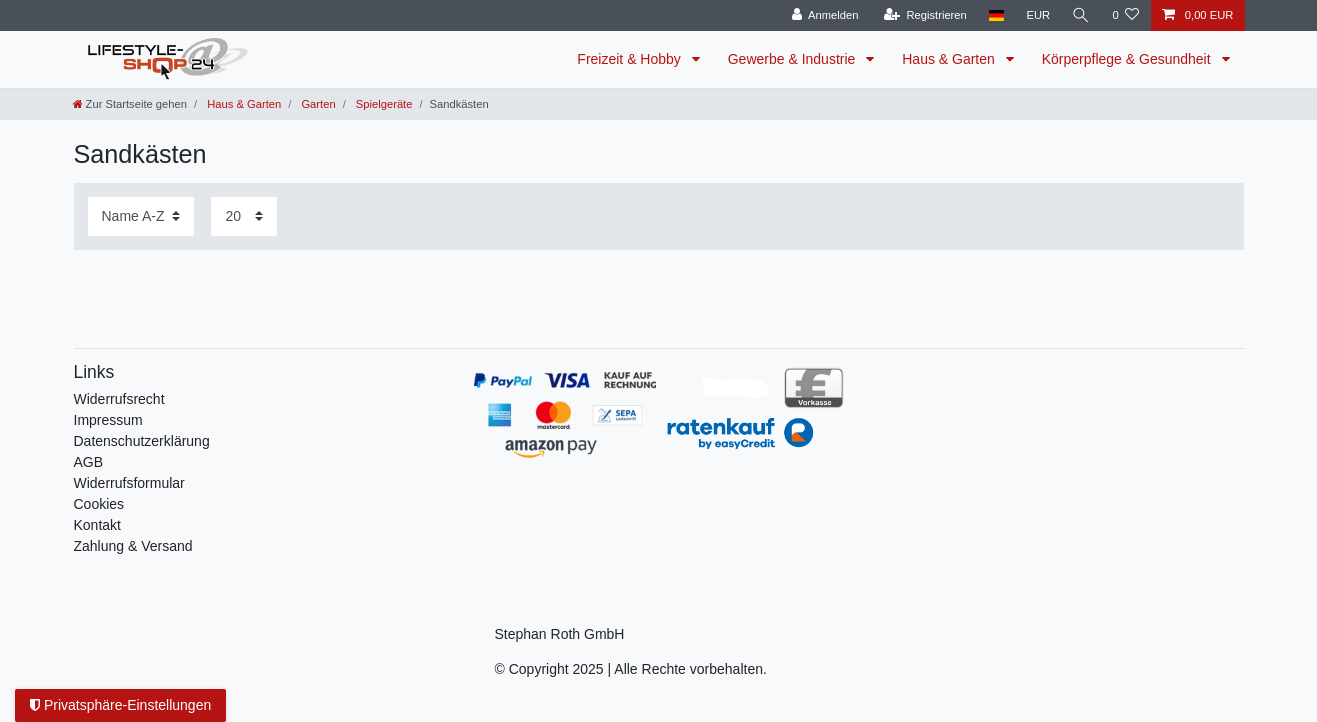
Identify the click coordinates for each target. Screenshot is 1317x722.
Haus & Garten (950, 59)
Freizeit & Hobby (630, 59)
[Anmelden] (825, 15)
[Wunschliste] (1125, 15)
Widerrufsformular (129, 483)
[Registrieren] (925, 15)
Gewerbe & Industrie (794, 59)
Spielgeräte (383, 104)
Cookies (99, 504)
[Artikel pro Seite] (244, 216)
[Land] (996, 15)
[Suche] (1081, 15)
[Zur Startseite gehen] (130, 104)
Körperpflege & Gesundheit (1128, 59)
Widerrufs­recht (119, 399)
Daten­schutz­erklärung (142, 441)
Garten (316, 104)
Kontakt (97, 525)
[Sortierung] (141, 216)
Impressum (108, 420)
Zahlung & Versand (133, 546)
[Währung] (1038, 15)
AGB (89, 462)
